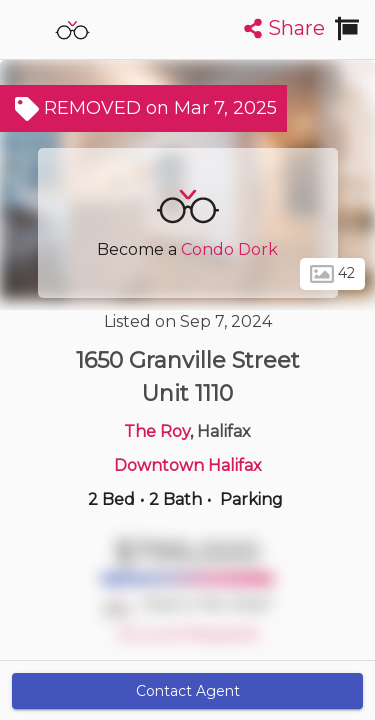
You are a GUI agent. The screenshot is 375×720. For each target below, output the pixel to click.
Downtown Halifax (188, 465)
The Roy (157, 431)
